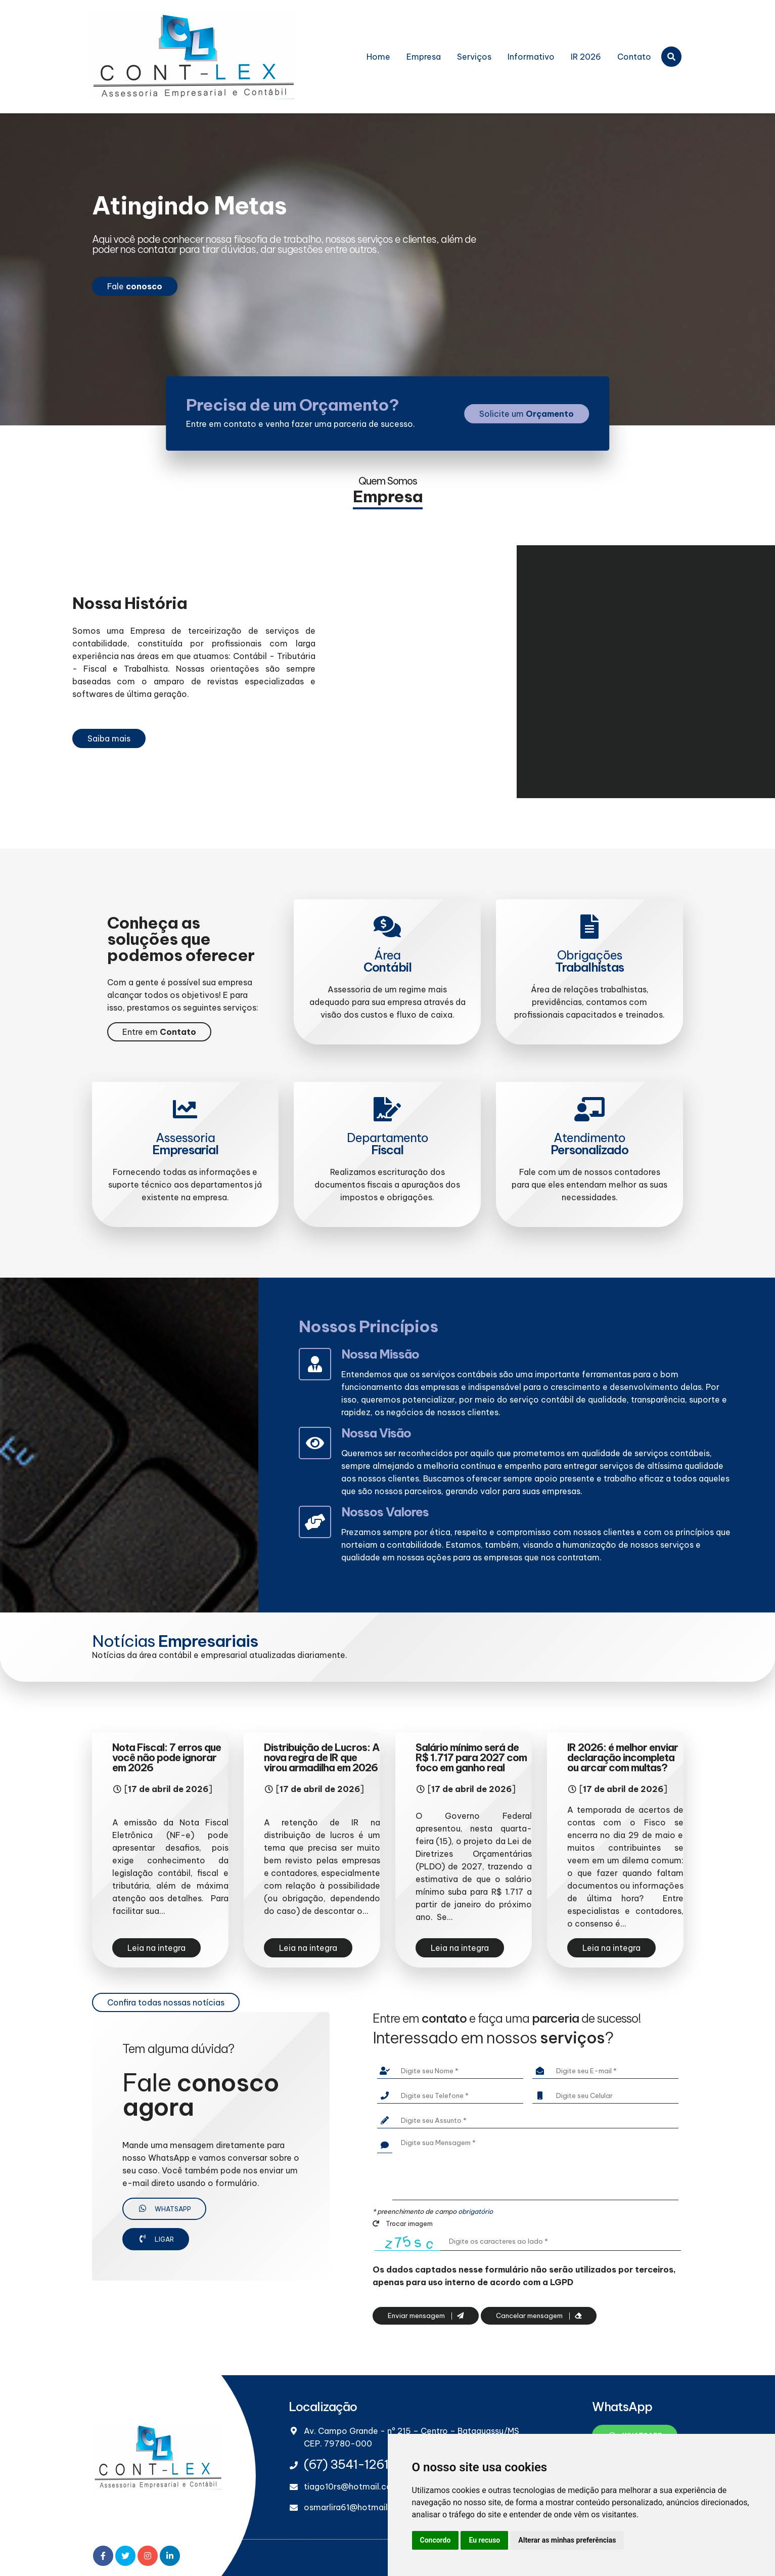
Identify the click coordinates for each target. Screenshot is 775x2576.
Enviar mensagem (426, 2315)
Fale (134, 286)
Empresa (423, 57)
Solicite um (526, 414)
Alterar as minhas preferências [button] (567, 2540)
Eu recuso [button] (484, 2540)
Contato (634, 57)
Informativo (531, 57)
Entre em (159, 1032)
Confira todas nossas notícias (165, 2002)
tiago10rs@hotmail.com (351, 2486)
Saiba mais (108, 738)
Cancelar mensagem (538, 2315)
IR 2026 (586, 57)
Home (378, 57)
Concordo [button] (435, 2540)
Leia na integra (156, 1948)
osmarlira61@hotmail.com (356, 2507)
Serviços (474, 57)
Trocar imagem (403, 2223)
